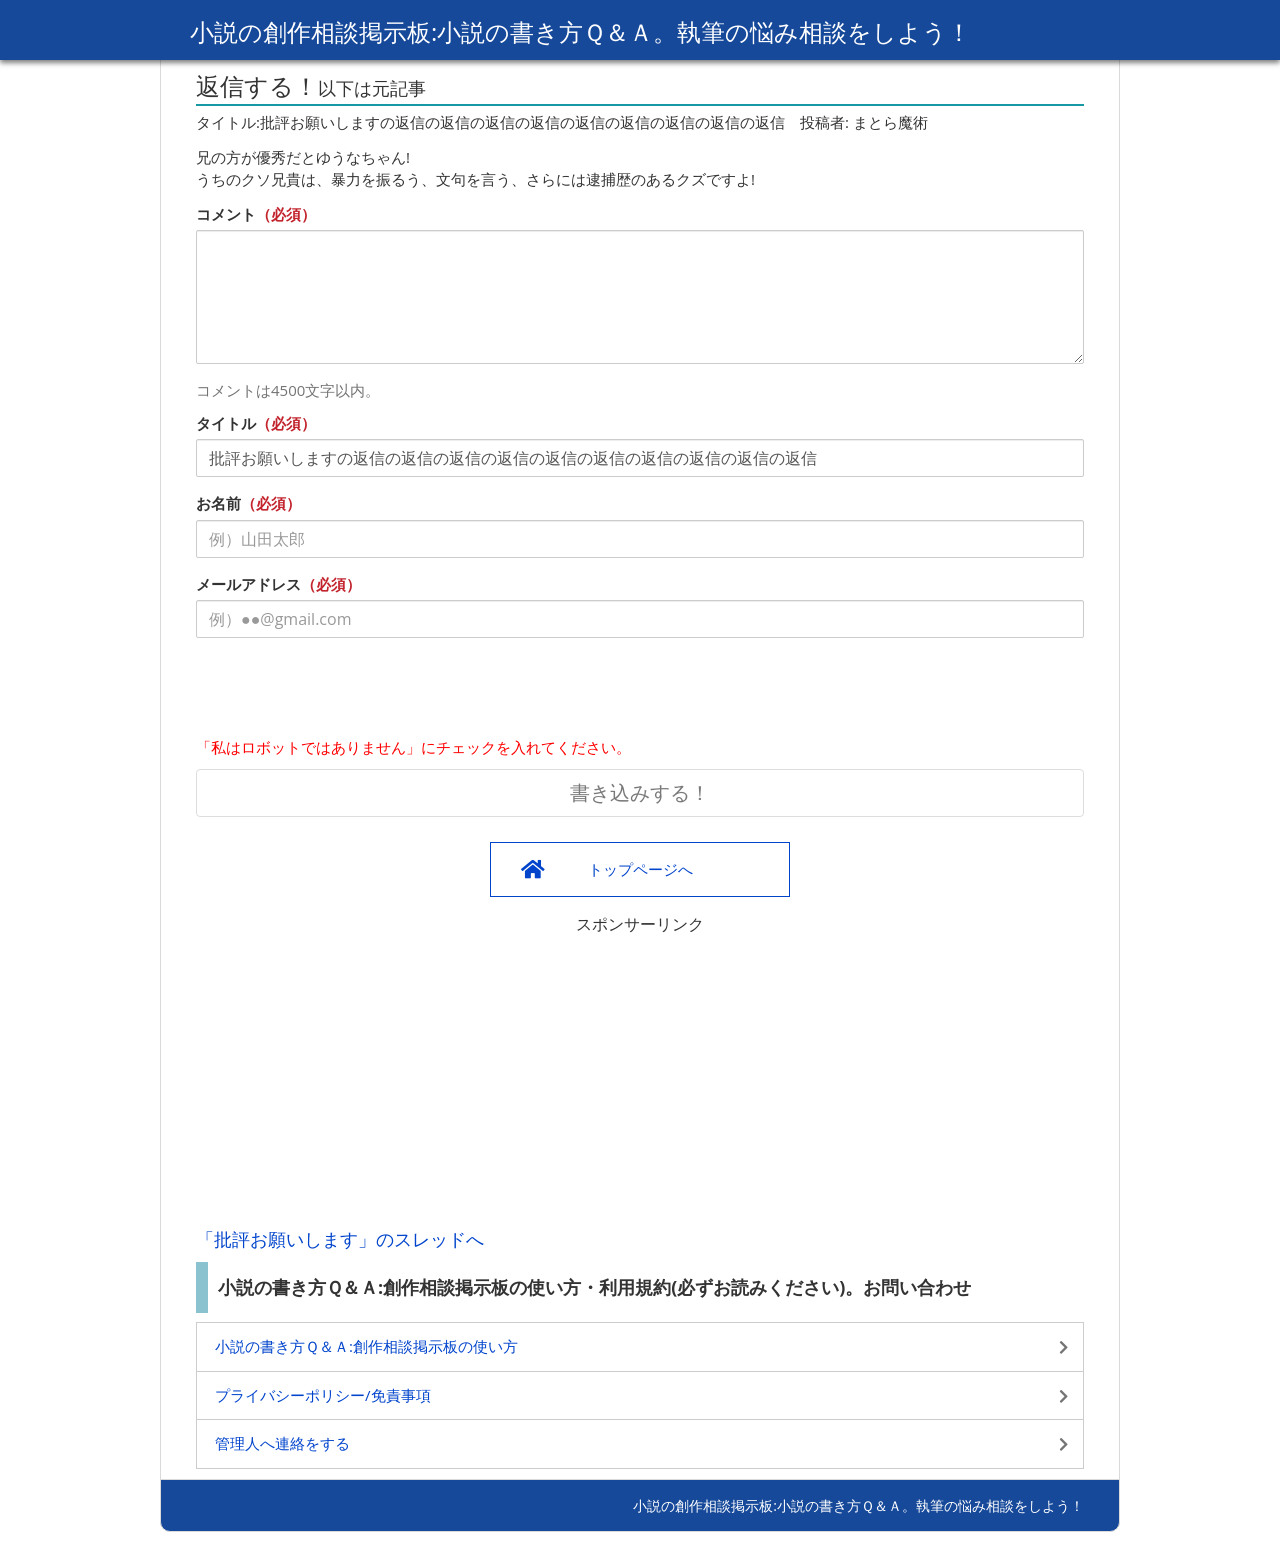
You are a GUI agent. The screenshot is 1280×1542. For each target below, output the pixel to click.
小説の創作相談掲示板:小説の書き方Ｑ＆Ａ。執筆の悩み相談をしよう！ (580, 31)
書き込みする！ (640, 792)
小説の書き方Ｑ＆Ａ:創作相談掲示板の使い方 (366, 1346)
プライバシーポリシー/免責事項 (323, 1395)
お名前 (218, 503)
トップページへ (640, 869)
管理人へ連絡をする (282, 1443)
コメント (226, 214)
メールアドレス (248, 584)
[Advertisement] (640, 1076)
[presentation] (348, 692)
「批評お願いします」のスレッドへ (340, 1239)
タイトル (226, 423)
